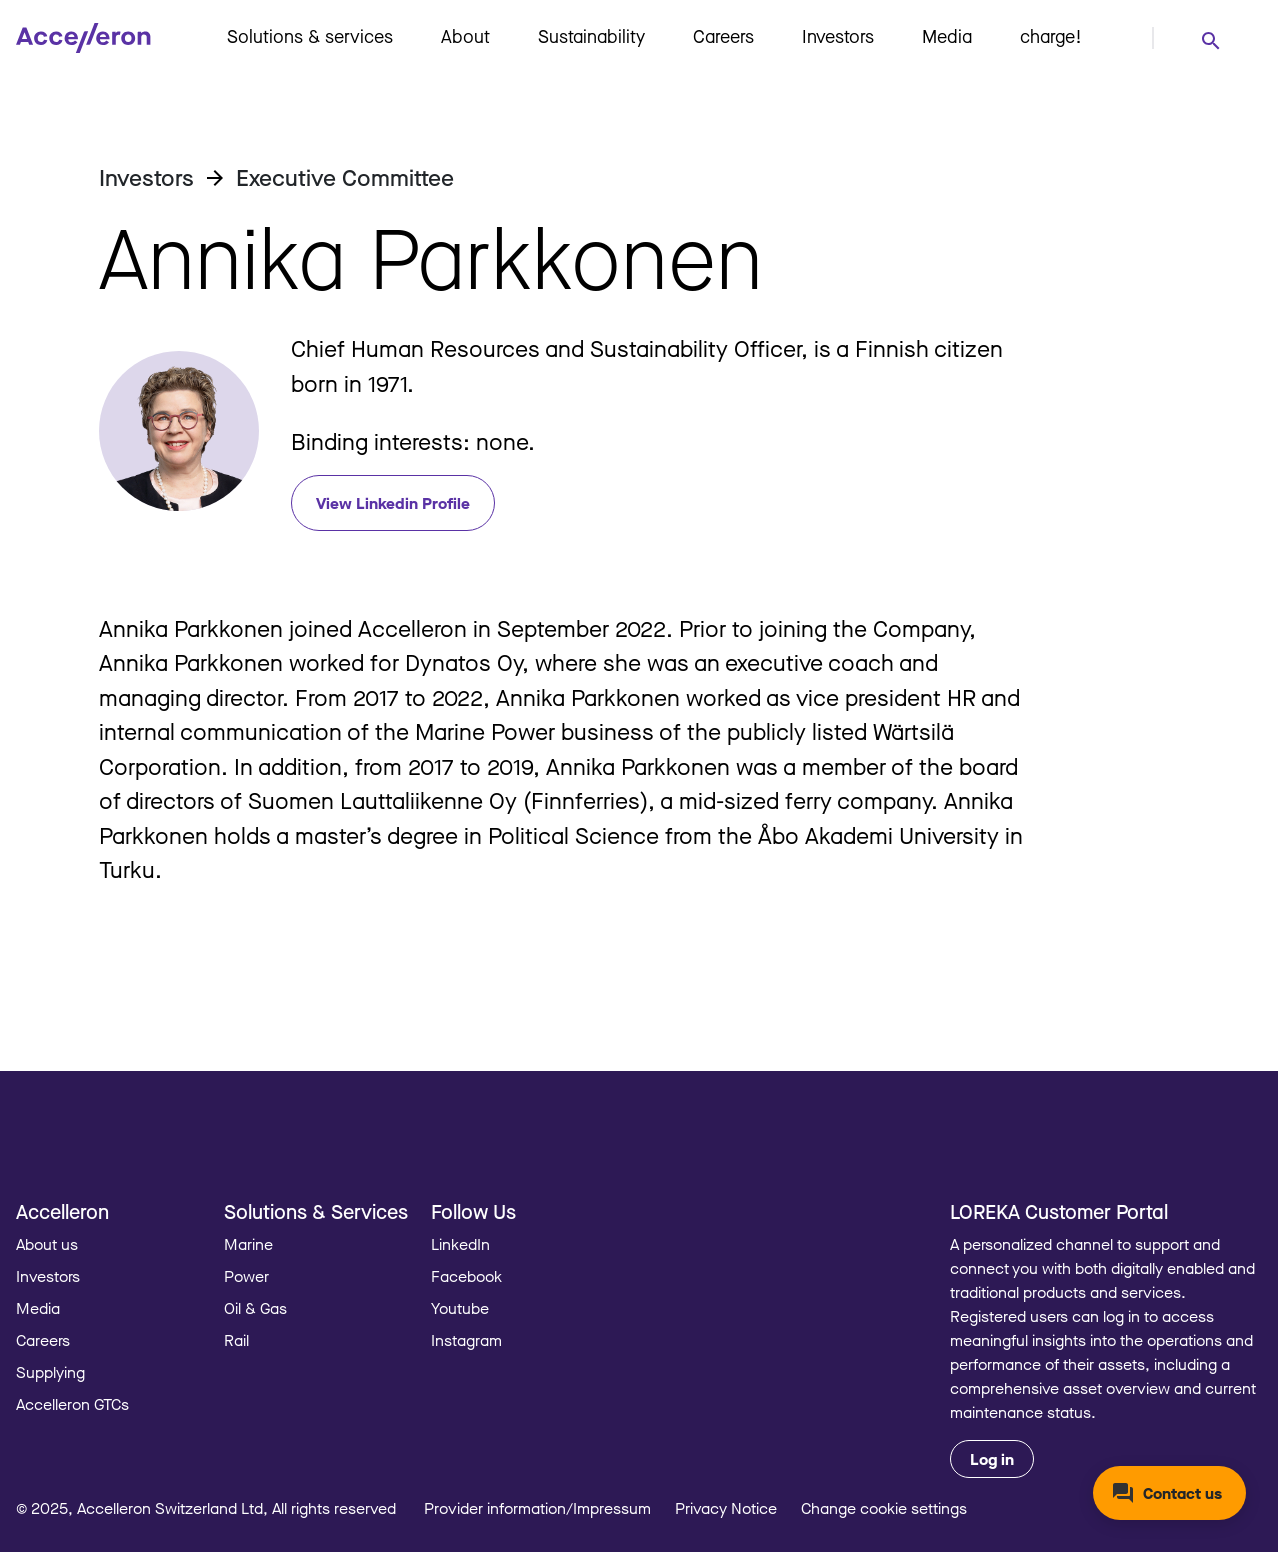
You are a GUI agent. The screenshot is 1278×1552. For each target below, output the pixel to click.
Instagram (466, 1340)
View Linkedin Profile (393, 503)
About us (47, 1244)
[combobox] (1210, 39)
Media (947, 36)
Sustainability (591, 36)
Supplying (50, 1372)
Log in (992, 1459)
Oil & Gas (255, 1308)
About (465, 36)
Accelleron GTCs (72, 1404)
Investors (838, 36)
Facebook (466, 1276)
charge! (1051, 36)
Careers (723, 36)
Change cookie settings (884, 1508)
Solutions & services (310, 36)
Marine (248, 1244)
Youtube (460, 1308)
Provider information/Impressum (537, 1508)
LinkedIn (460, 1244)
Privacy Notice (726, 1508)
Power (246, 1276)
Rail (236, 1340)
